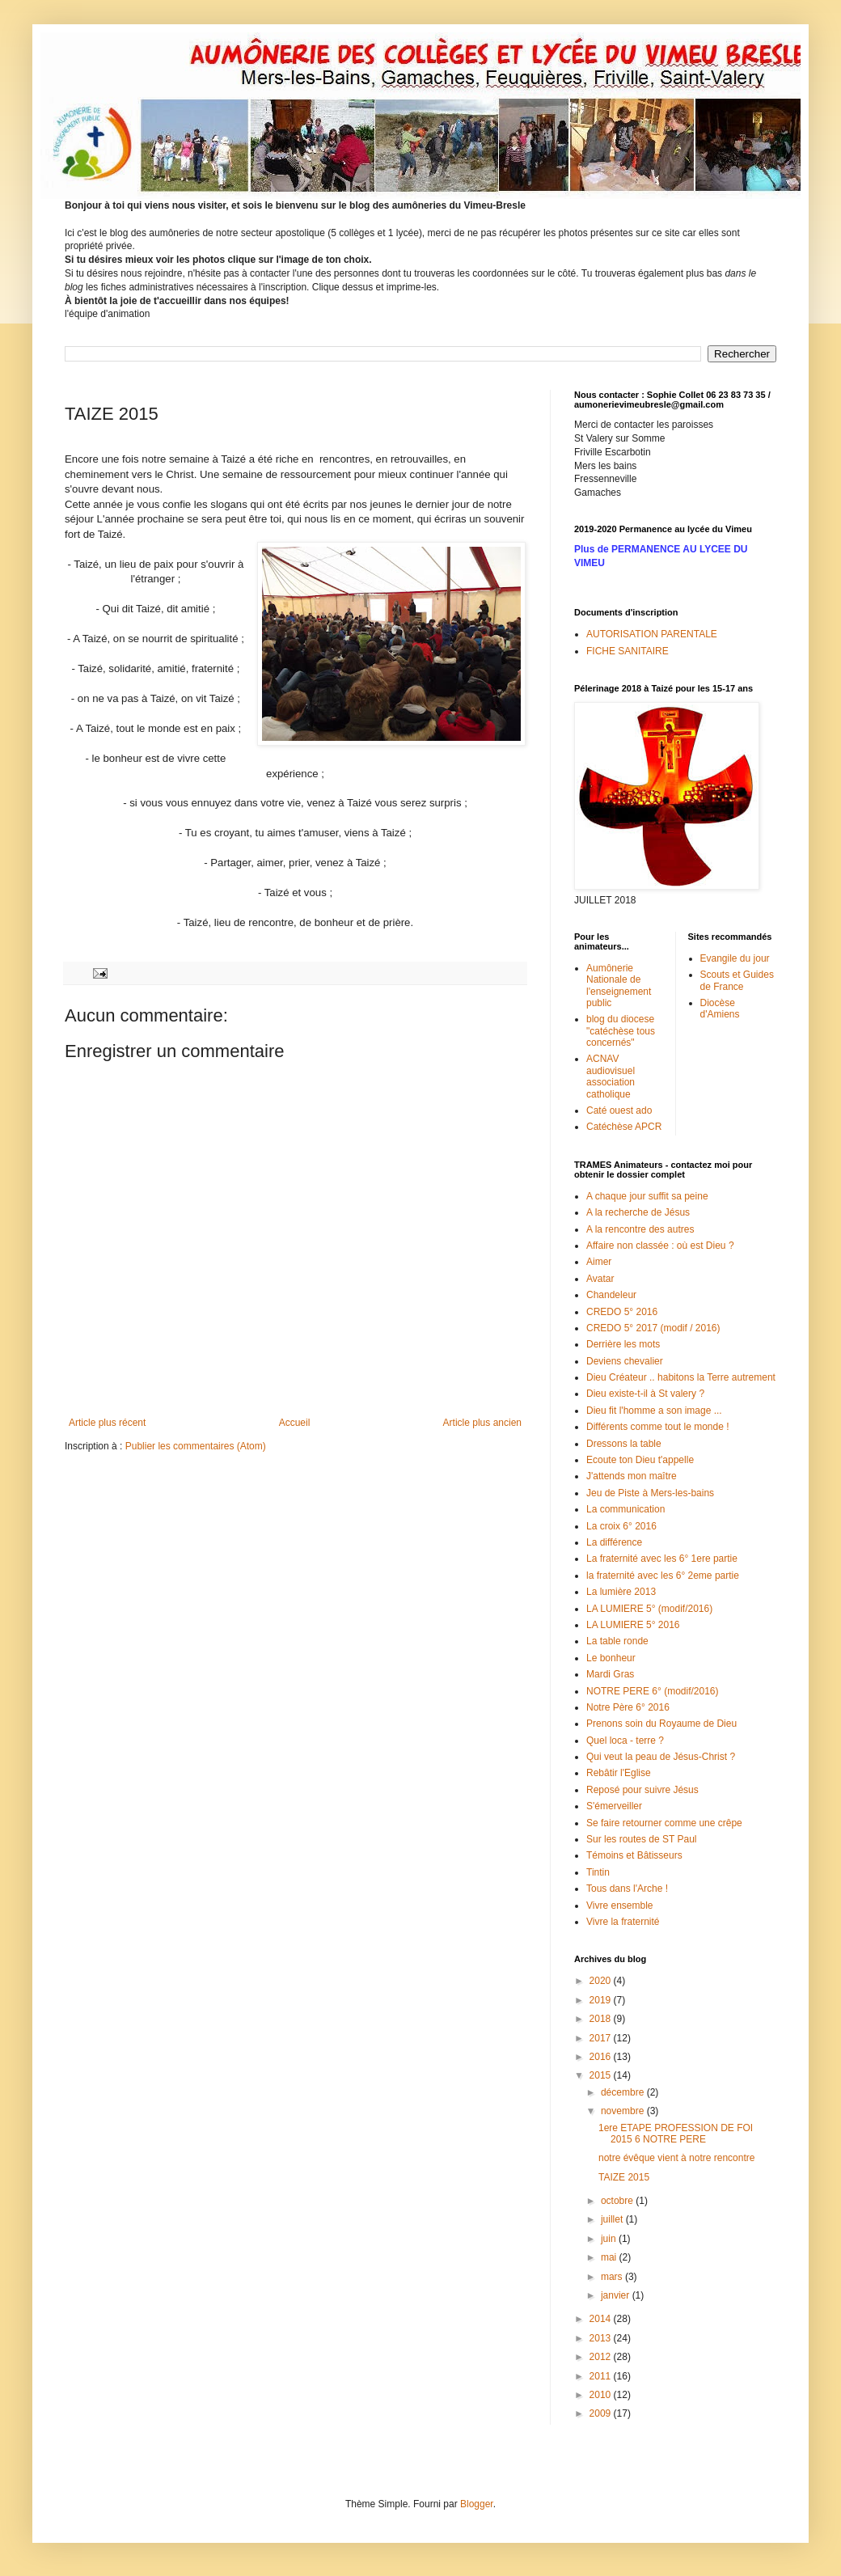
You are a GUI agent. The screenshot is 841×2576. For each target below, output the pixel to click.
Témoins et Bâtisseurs (634, 1855)
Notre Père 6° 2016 (628, 1707)
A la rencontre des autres (640, 1229)
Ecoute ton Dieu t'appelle (640, 1460)
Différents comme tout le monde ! (657, 1426)
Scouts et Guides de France (737, 980)
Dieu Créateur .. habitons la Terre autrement (680, 1377)
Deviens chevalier (624, 1361)
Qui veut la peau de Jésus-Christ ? (660, 1756)
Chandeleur (611, 1295)
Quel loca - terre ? (625, 1740)
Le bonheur (611, 1658)
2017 (602, 2038)
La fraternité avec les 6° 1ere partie (661, 1558)
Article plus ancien (482, 1422)
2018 (602, 2018)
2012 (602, 2356)
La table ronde (617, 1641)
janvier (616, 2295)
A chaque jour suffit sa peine (647, 1196)
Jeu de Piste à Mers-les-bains (650, 1493)
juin (610, 2238)
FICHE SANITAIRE (627, 651)
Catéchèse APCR (623, 1126)
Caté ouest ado (619, 1110)
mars (613, 2276)
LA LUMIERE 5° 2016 (633, 1625)
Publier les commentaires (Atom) (195, 1446)
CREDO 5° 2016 (621, 1312)
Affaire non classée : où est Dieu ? (660, 1245)
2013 (602, 2338)
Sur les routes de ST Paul (641, 1839)
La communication (625, 1509)
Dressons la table (623, 1443)
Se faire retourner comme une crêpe (664, 1823)
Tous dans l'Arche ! (627, 1888)
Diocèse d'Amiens (720, 1008)
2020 (602, 1980)
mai (610, 2257)
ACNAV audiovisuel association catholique (610, 1076)
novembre (624, 2111)
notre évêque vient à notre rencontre (676, 2158)
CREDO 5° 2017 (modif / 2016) (653, 1328)
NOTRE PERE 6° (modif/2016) (652, 1691)
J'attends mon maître (631, 1476)
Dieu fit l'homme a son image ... (654, 1410)
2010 (602, 2394)
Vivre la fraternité (623, 1921)
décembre (624, 2092)
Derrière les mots (623, 1344)
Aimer (598, 1261)
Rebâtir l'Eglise (618, 1773)
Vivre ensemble (619, 1905)
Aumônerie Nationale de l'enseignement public (618, 985)
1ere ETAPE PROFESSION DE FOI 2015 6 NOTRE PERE (675, 2133)
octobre (618, 2200)
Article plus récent (107, 1422)
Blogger (476, 2504)
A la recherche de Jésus (638, 1212)
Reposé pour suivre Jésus (642, 1790)
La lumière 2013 (621, 1591)
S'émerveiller (614, 1806)
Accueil (295, 1422)
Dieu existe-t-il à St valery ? (645, 1393)
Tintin (598, 1872)
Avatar (600, 1278)
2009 (602, 2413)
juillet (613, 2219)
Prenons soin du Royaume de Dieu (661, 1723)
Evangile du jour (735, 958)
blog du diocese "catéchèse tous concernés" (620, 1030)
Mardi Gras (610, 1674)
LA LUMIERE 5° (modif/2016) (649, 1608)
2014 (602, 2318)
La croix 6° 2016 (621, 1526)
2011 (602, 2376)
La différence (614, 1542)
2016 (602, 2056)
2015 (602, 2075)
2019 (602, 2000)
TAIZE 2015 (623, 2177)
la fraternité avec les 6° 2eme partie (662, 1575)
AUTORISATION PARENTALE (651, 634)
